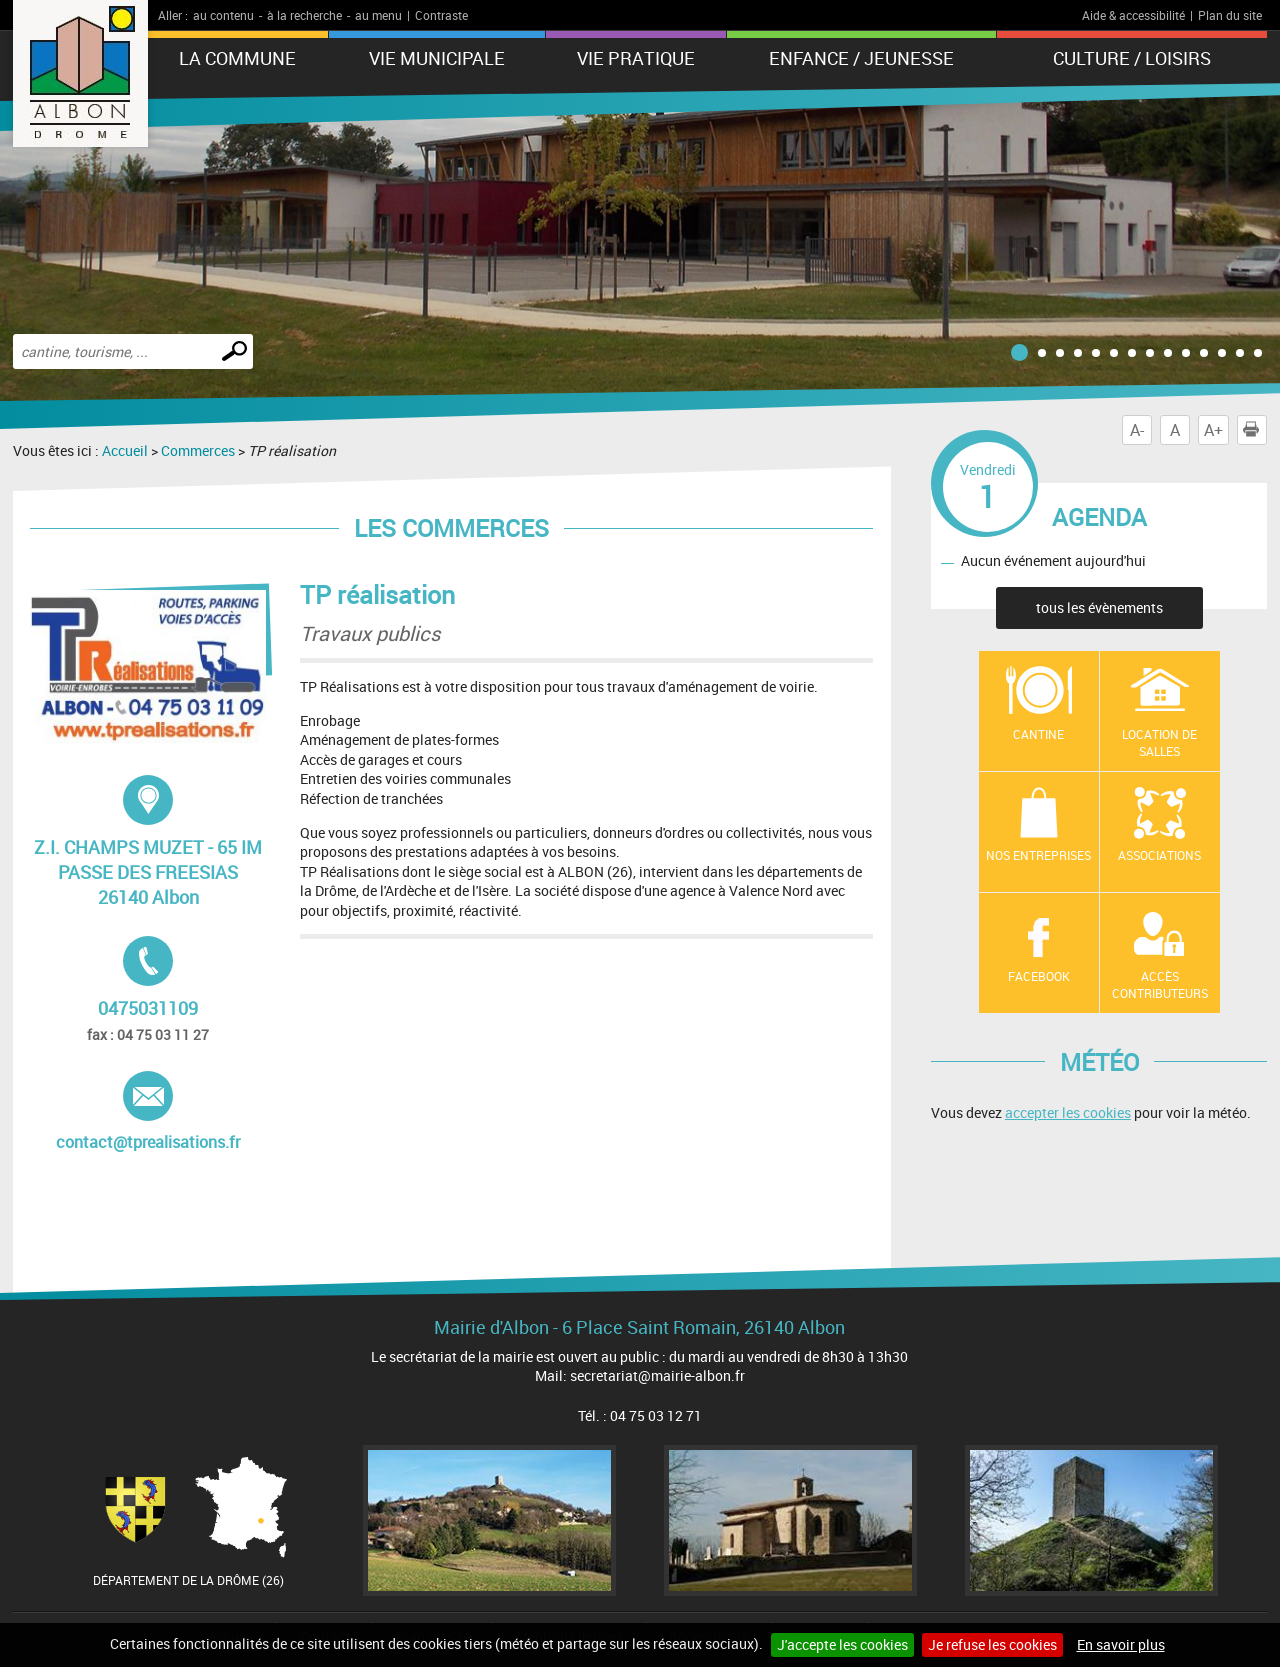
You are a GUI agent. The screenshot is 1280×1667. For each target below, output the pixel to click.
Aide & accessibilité (1133, 15)
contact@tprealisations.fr (148, 1112)
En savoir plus (1121, 1644)
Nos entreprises (1038, 855)
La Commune (237, 58)
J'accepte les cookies (842, 1644)
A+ (1213, 430)
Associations (1159, 855)
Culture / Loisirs (1132, 58)
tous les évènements (1099, 607)
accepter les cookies (1068, 1112)
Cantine (1038, 734)
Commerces (198, 450)
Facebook (1039, 976)
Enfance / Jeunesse (861, 58)
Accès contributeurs (1160, 984)
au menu (378, 15)
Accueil (125, 450)
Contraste (441, 15)
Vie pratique (636, 58)
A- (1137, 430)
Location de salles (1159, 742)
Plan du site (1230, 15)
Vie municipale (437, 58)
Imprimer (1255, 430)
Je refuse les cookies (992, 1644)
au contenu (223, 15)
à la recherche (304, 15)
